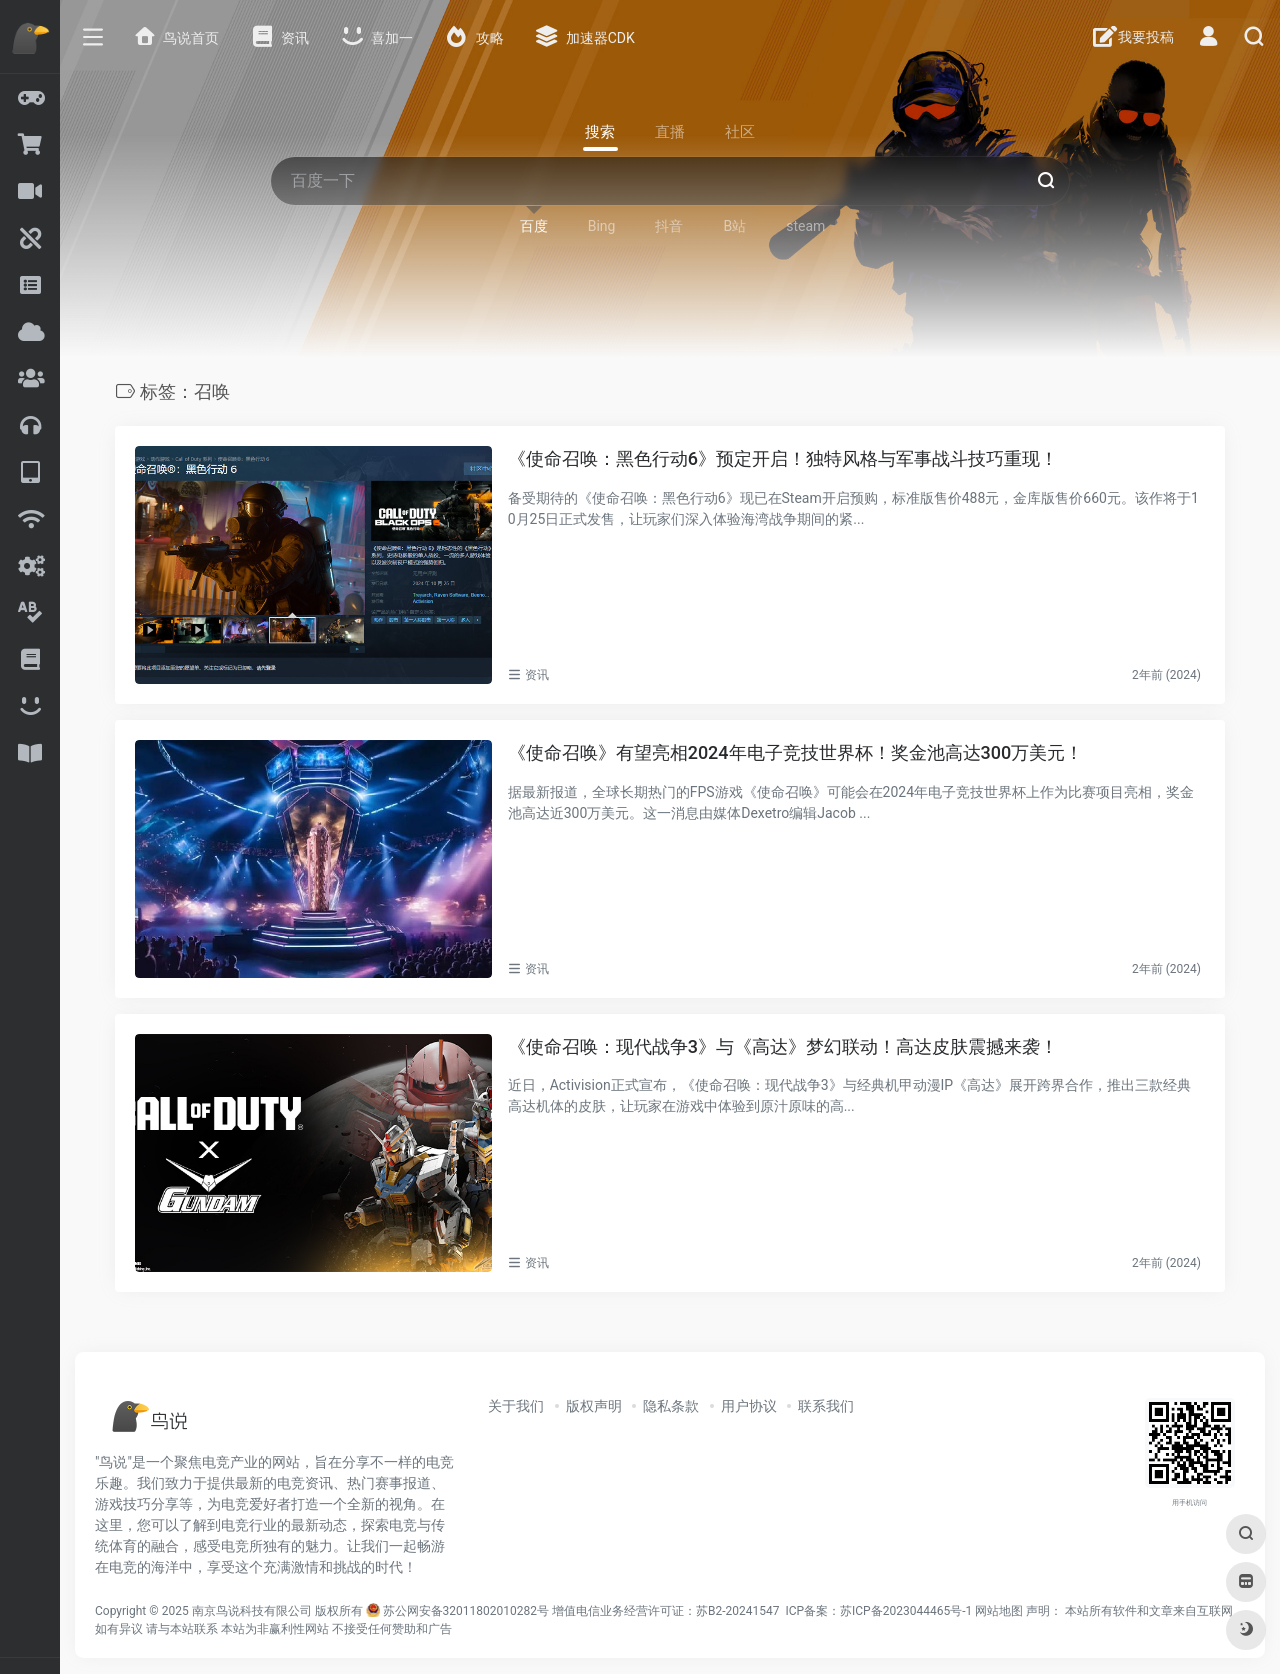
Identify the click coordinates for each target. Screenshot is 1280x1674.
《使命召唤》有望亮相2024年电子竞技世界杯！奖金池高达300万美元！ (796, 752)
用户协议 (749, 1406)
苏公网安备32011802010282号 (466, 1611)
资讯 (537, 675)
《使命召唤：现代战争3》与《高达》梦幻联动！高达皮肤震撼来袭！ (783, 1046)
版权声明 (594, 1406)
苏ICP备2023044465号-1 (906, 1611)
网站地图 (999, 1611)
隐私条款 (671, 1406)
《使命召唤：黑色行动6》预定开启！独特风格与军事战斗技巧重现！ (783, 458)
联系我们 (826, 1406)
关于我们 (516, 1406)
